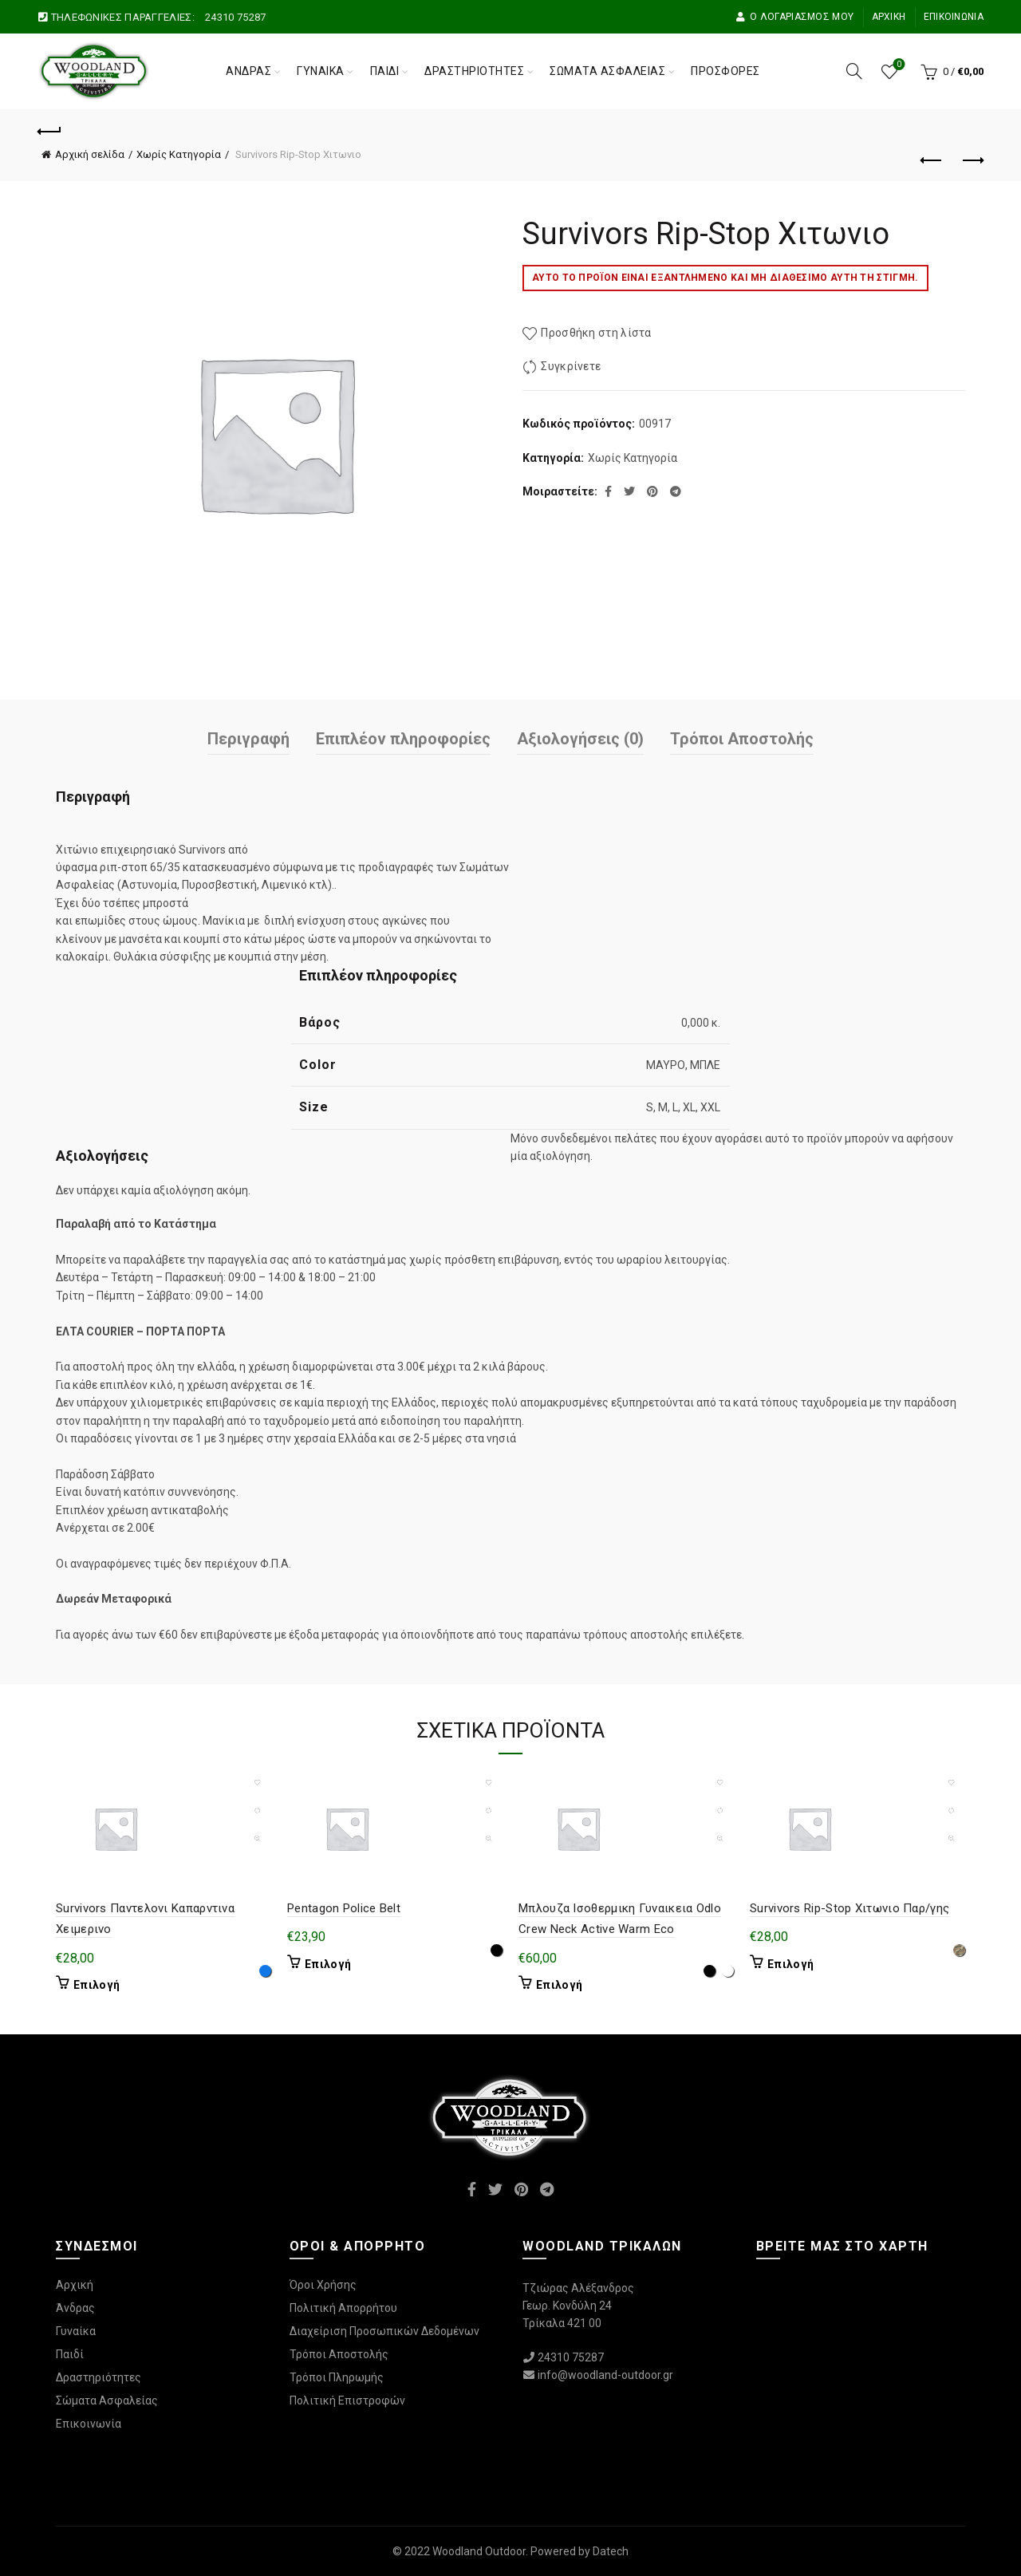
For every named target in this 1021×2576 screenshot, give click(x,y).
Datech (611, 2551)
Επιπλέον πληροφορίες (403, 738)
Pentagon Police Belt (343, 1908)
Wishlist (897, 65)
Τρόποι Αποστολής (742, 738)
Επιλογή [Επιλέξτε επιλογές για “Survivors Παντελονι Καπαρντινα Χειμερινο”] (96, 1984)
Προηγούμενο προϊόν (932, 160)
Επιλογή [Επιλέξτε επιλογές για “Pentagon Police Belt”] (328, 1964)
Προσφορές (725, 71)
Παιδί (385, 71)
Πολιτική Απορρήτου (343, 2308)
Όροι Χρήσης (323, 2284)
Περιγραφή (248, 738)
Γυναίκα (321, 71)
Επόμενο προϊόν (972, 160)
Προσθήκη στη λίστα (596, 333)
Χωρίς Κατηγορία (178, 154)
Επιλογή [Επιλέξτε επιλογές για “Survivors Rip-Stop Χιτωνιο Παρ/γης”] (790, 1964)
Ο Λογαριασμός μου (794, 16)
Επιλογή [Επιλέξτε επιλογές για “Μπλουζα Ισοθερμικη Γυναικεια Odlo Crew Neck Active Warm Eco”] (559, 1984)
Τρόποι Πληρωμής (337, 2377)
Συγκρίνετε (571, 367)
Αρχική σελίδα (89, 154)
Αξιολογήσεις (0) (580, 738)
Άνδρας (248, 71)
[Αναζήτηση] (854, 71)
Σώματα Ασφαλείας (607, 71)
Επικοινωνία (954, 16)
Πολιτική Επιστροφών (347, 2400)
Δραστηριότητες (474, 71)
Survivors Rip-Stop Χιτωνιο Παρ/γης (849, 1908)
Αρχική (889, 16)
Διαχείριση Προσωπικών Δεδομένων (384, 2331)
